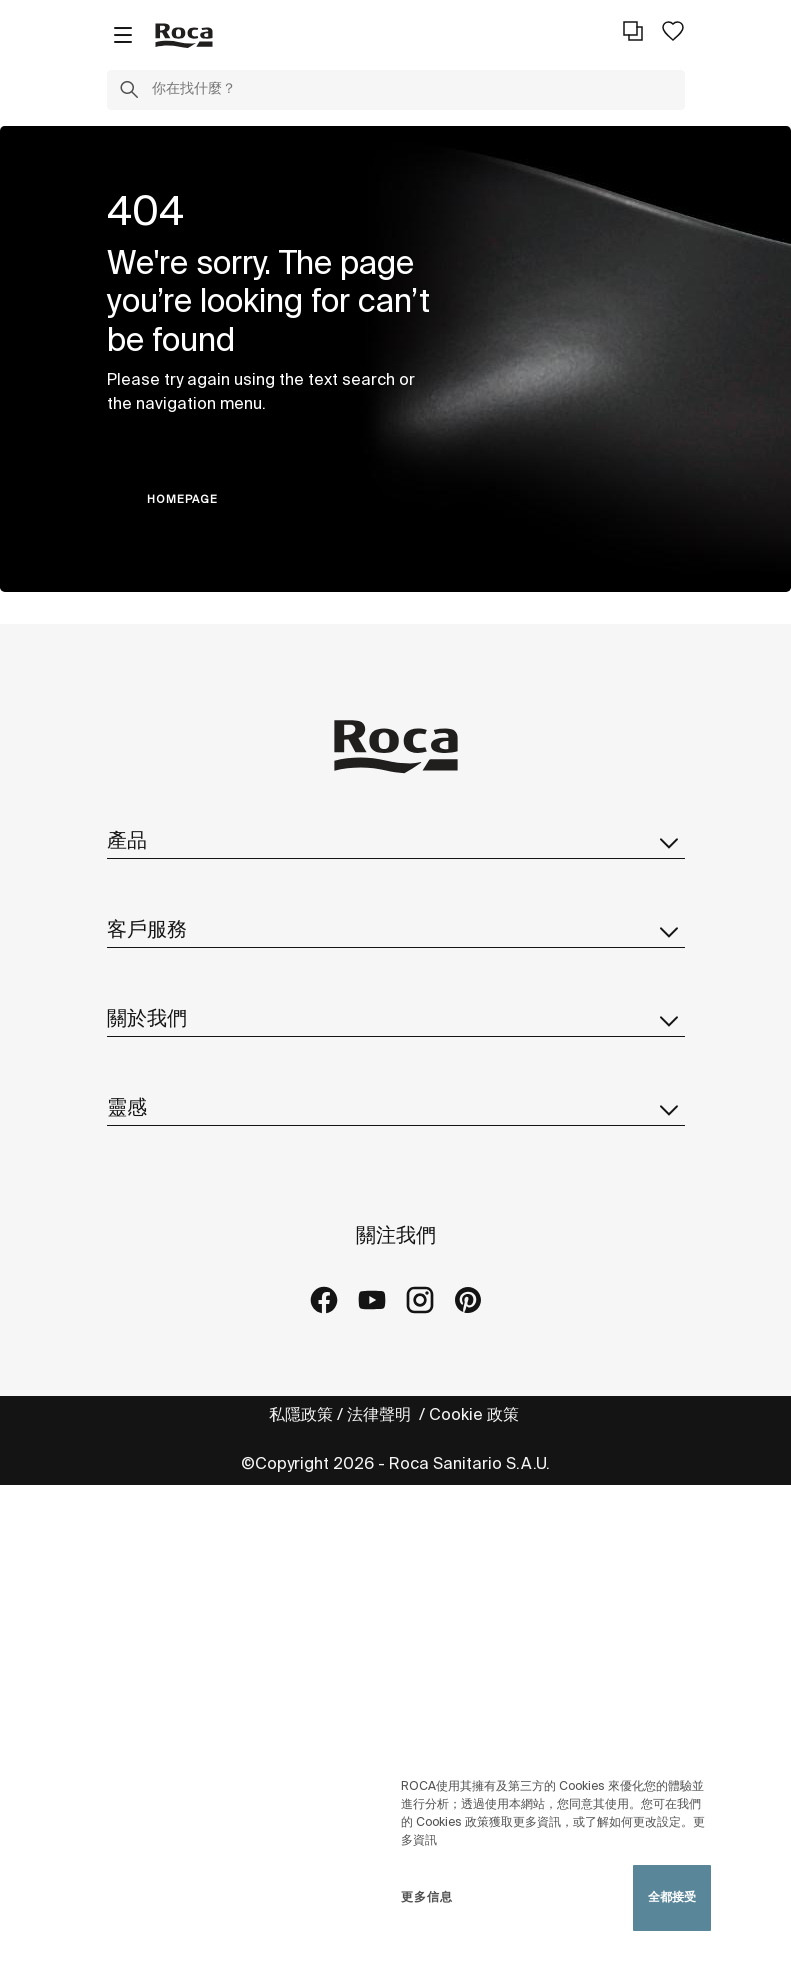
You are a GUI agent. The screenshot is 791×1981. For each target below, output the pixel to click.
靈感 (396, 1109)
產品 (396, 842)
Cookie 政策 (476, 1415)
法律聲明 (381, 1415)
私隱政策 (301, 1415)
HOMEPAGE (182, 500)
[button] (129, 93)
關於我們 (396, 1020)
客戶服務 (396, 931)
